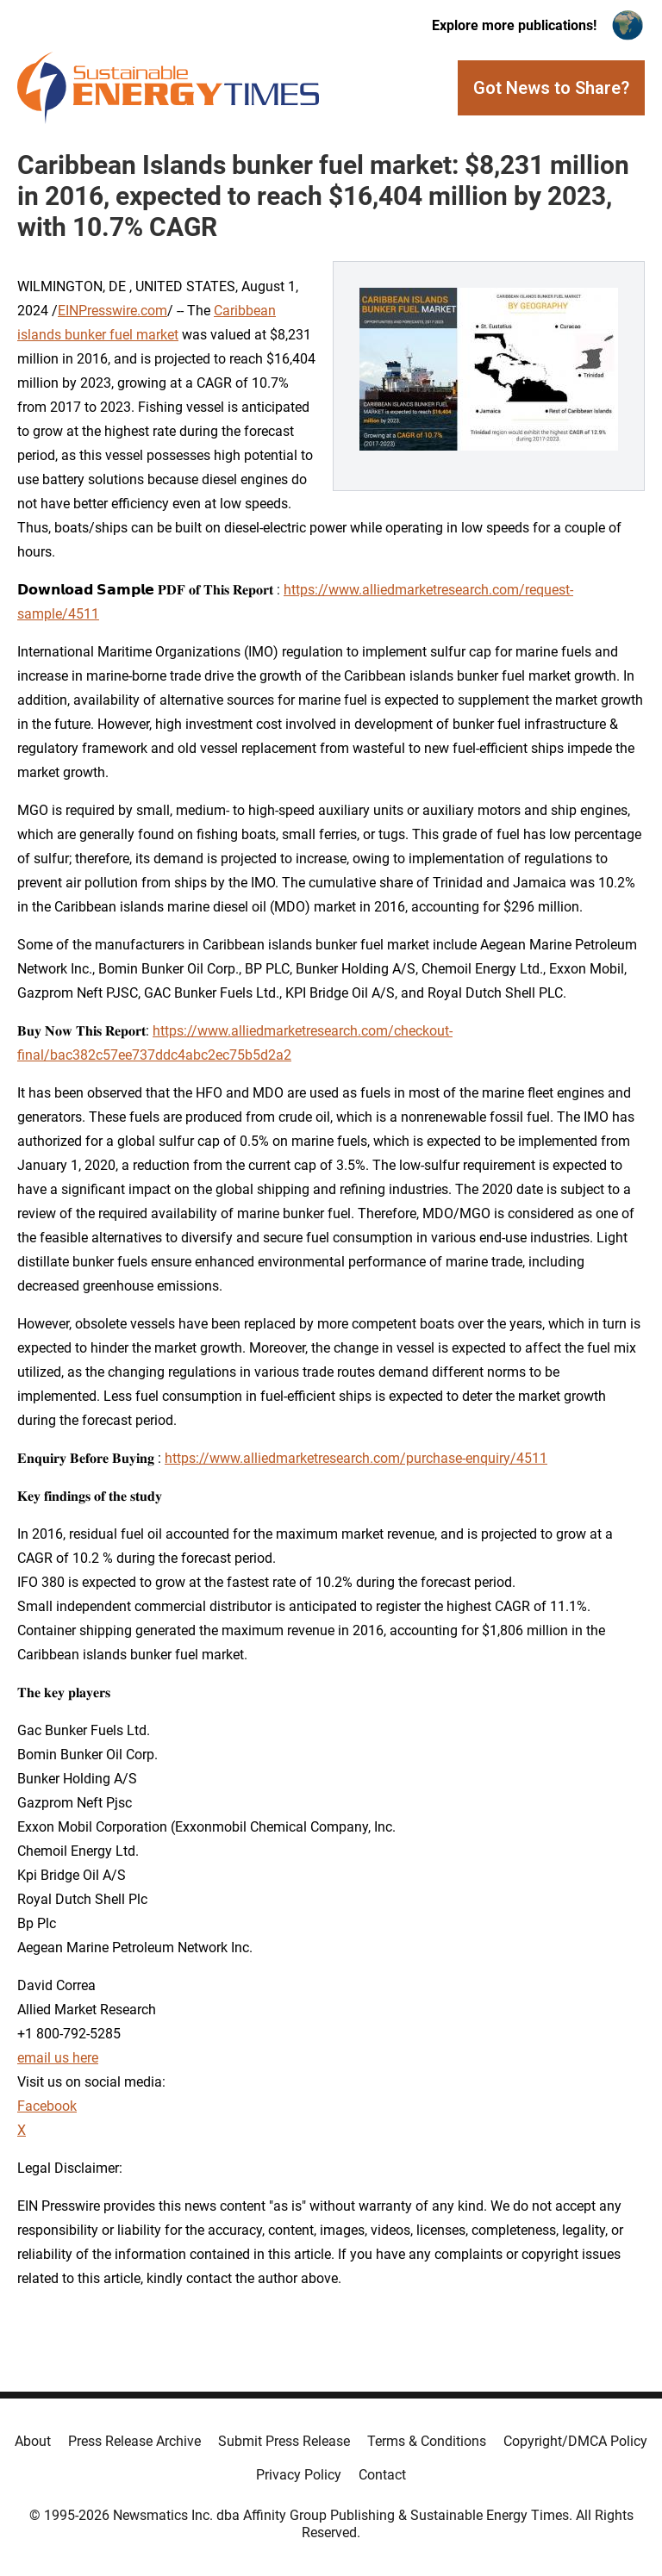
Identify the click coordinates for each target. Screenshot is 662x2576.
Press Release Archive (134, 2441)
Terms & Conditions (426, 2441)
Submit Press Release (284, 2441)
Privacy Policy (298, 2475)
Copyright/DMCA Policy (575, 2441)
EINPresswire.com (112, 310)
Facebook (47, 2106)
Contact (382, 2475)
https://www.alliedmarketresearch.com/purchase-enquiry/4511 (356, 1458)
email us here (57, 2058)
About (33, 2441)
